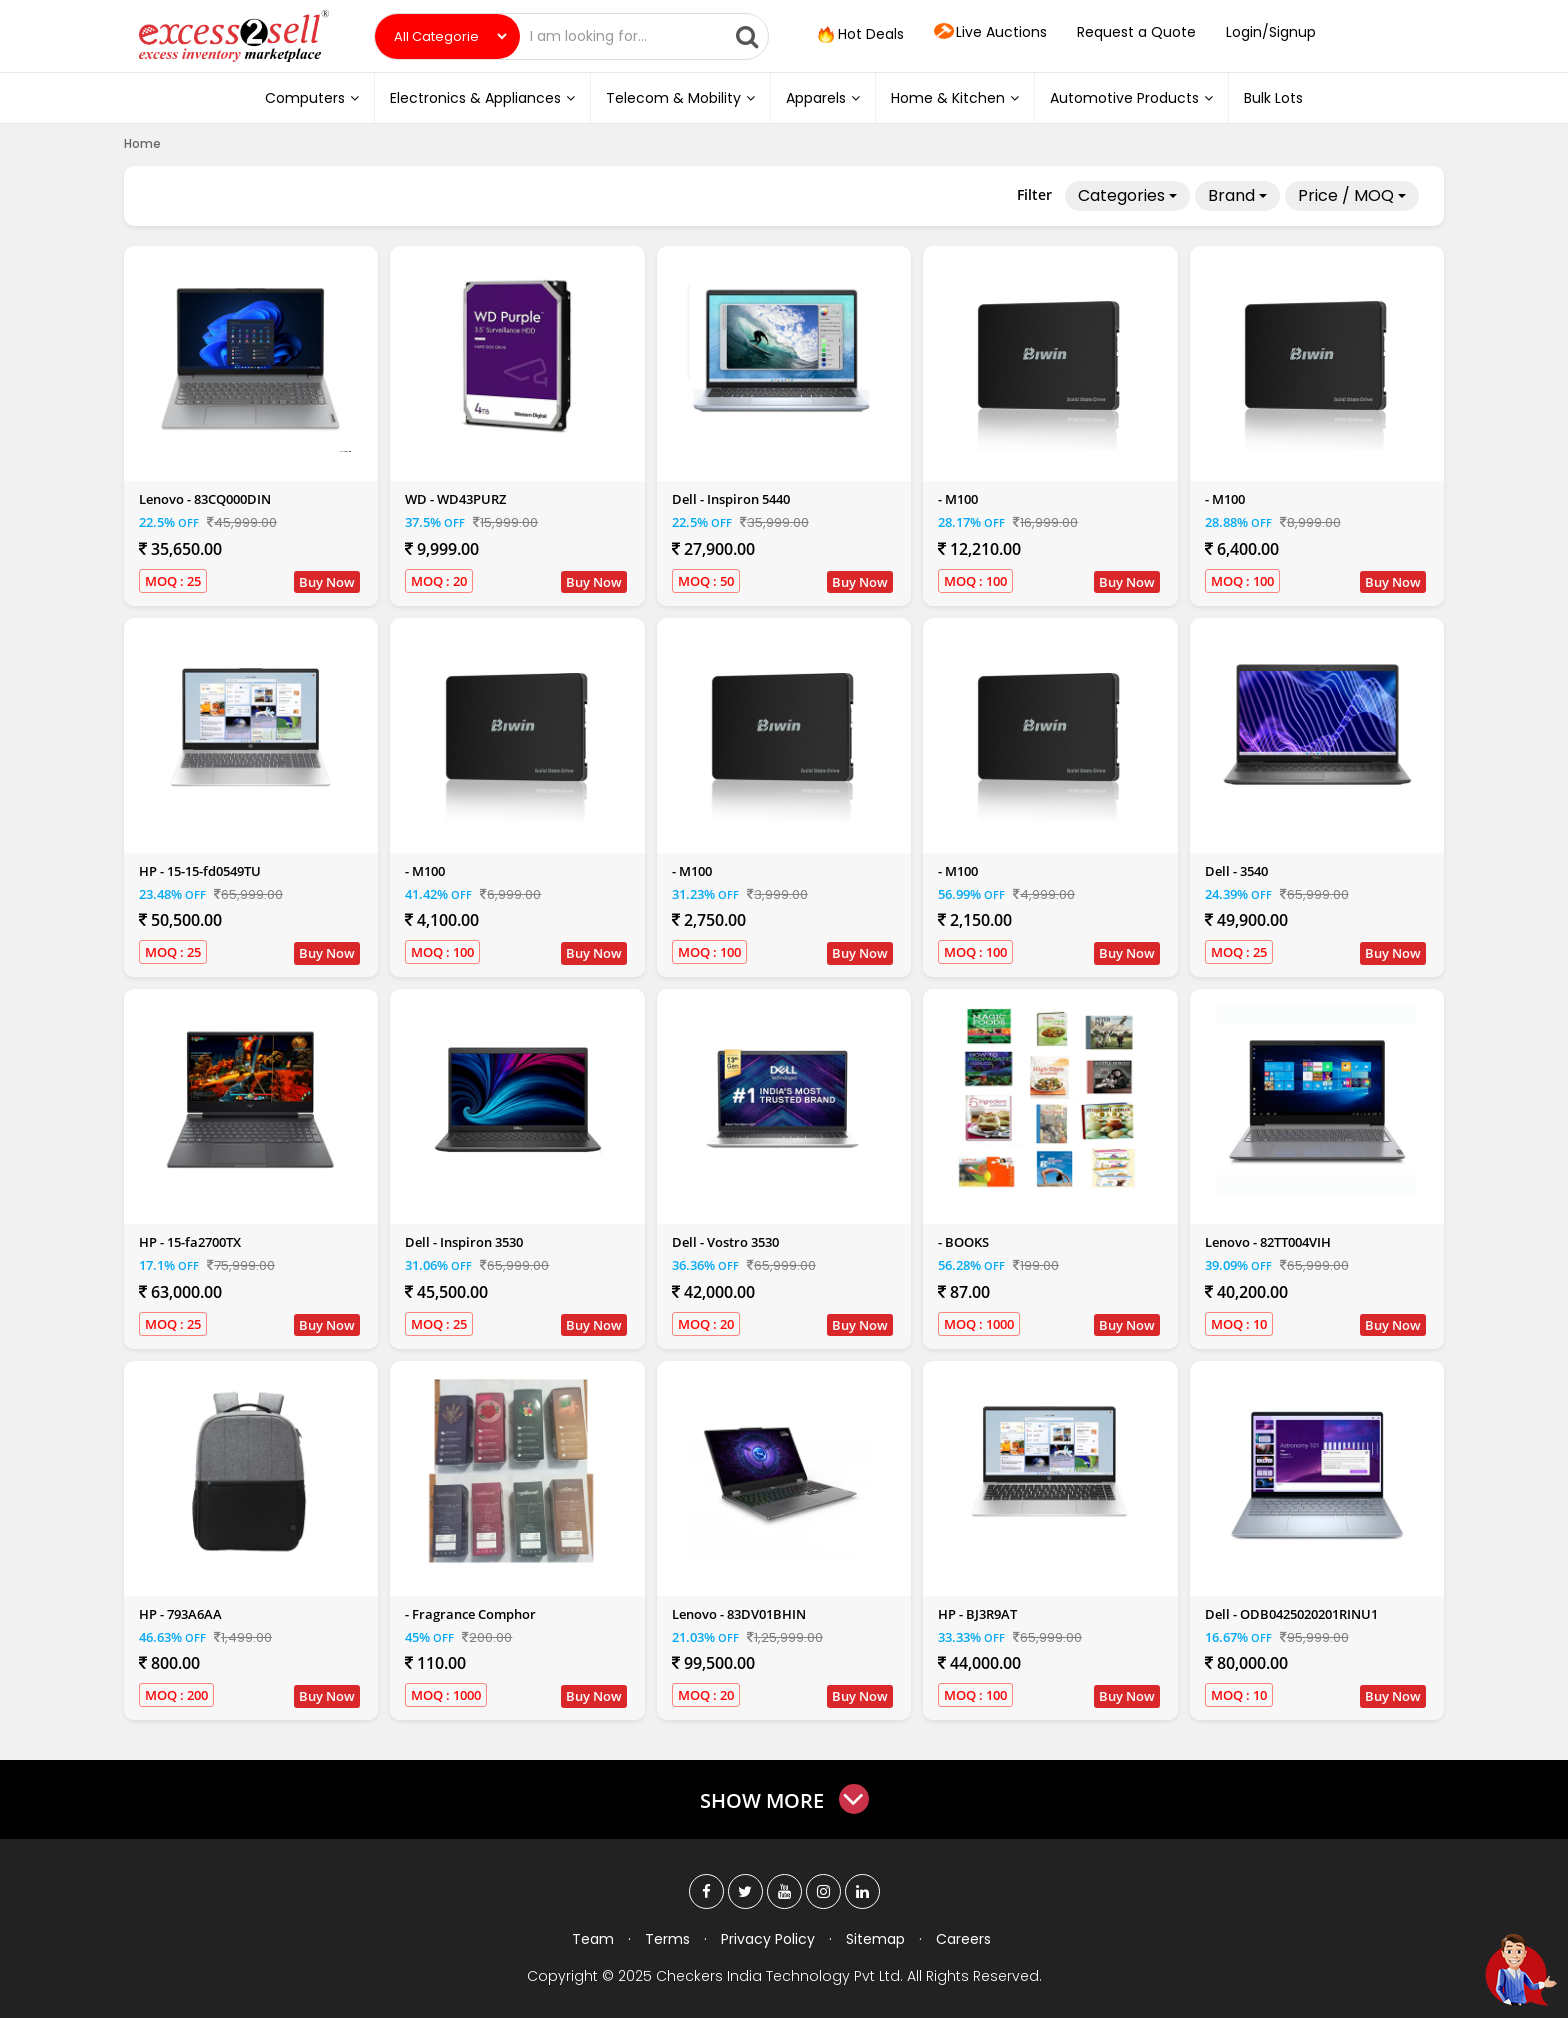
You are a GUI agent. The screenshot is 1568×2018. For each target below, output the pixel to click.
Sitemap (875, 1939)
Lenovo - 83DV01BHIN (739, 1614)
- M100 (958, 499)
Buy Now (327, 582)
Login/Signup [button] (1271, 32)
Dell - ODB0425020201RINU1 (1291, 1614)
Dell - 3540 (1236, 871)
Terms (667, 1939)
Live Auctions (990, 33)
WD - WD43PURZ (455, 499)
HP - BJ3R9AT (977, 1614)
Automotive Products (1131, 98)
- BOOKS (963, 1242)
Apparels (823, 98)
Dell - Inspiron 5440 (731, 499)
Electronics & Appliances (482, 98)
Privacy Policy (768, 1939)
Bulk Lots (1273, 98)
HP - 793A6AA (180, 1614)
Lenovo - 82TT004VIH (1268, 1242)
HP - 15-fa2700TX (190, 1242)
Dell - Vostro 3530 (725, 1242)
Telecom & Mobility (680, 98)
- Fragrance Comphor (470, 1614)
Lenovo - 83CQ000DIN (205, 499)
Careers (963, 1939)
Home (142, 143)
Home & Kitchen (955, 98)
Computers (312, 98)
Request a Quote (1136, 32)
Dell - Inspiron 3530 (464, 1242)
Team (593, 1939)
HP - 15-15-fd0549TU (200, 871)
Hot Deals (859, 35)
